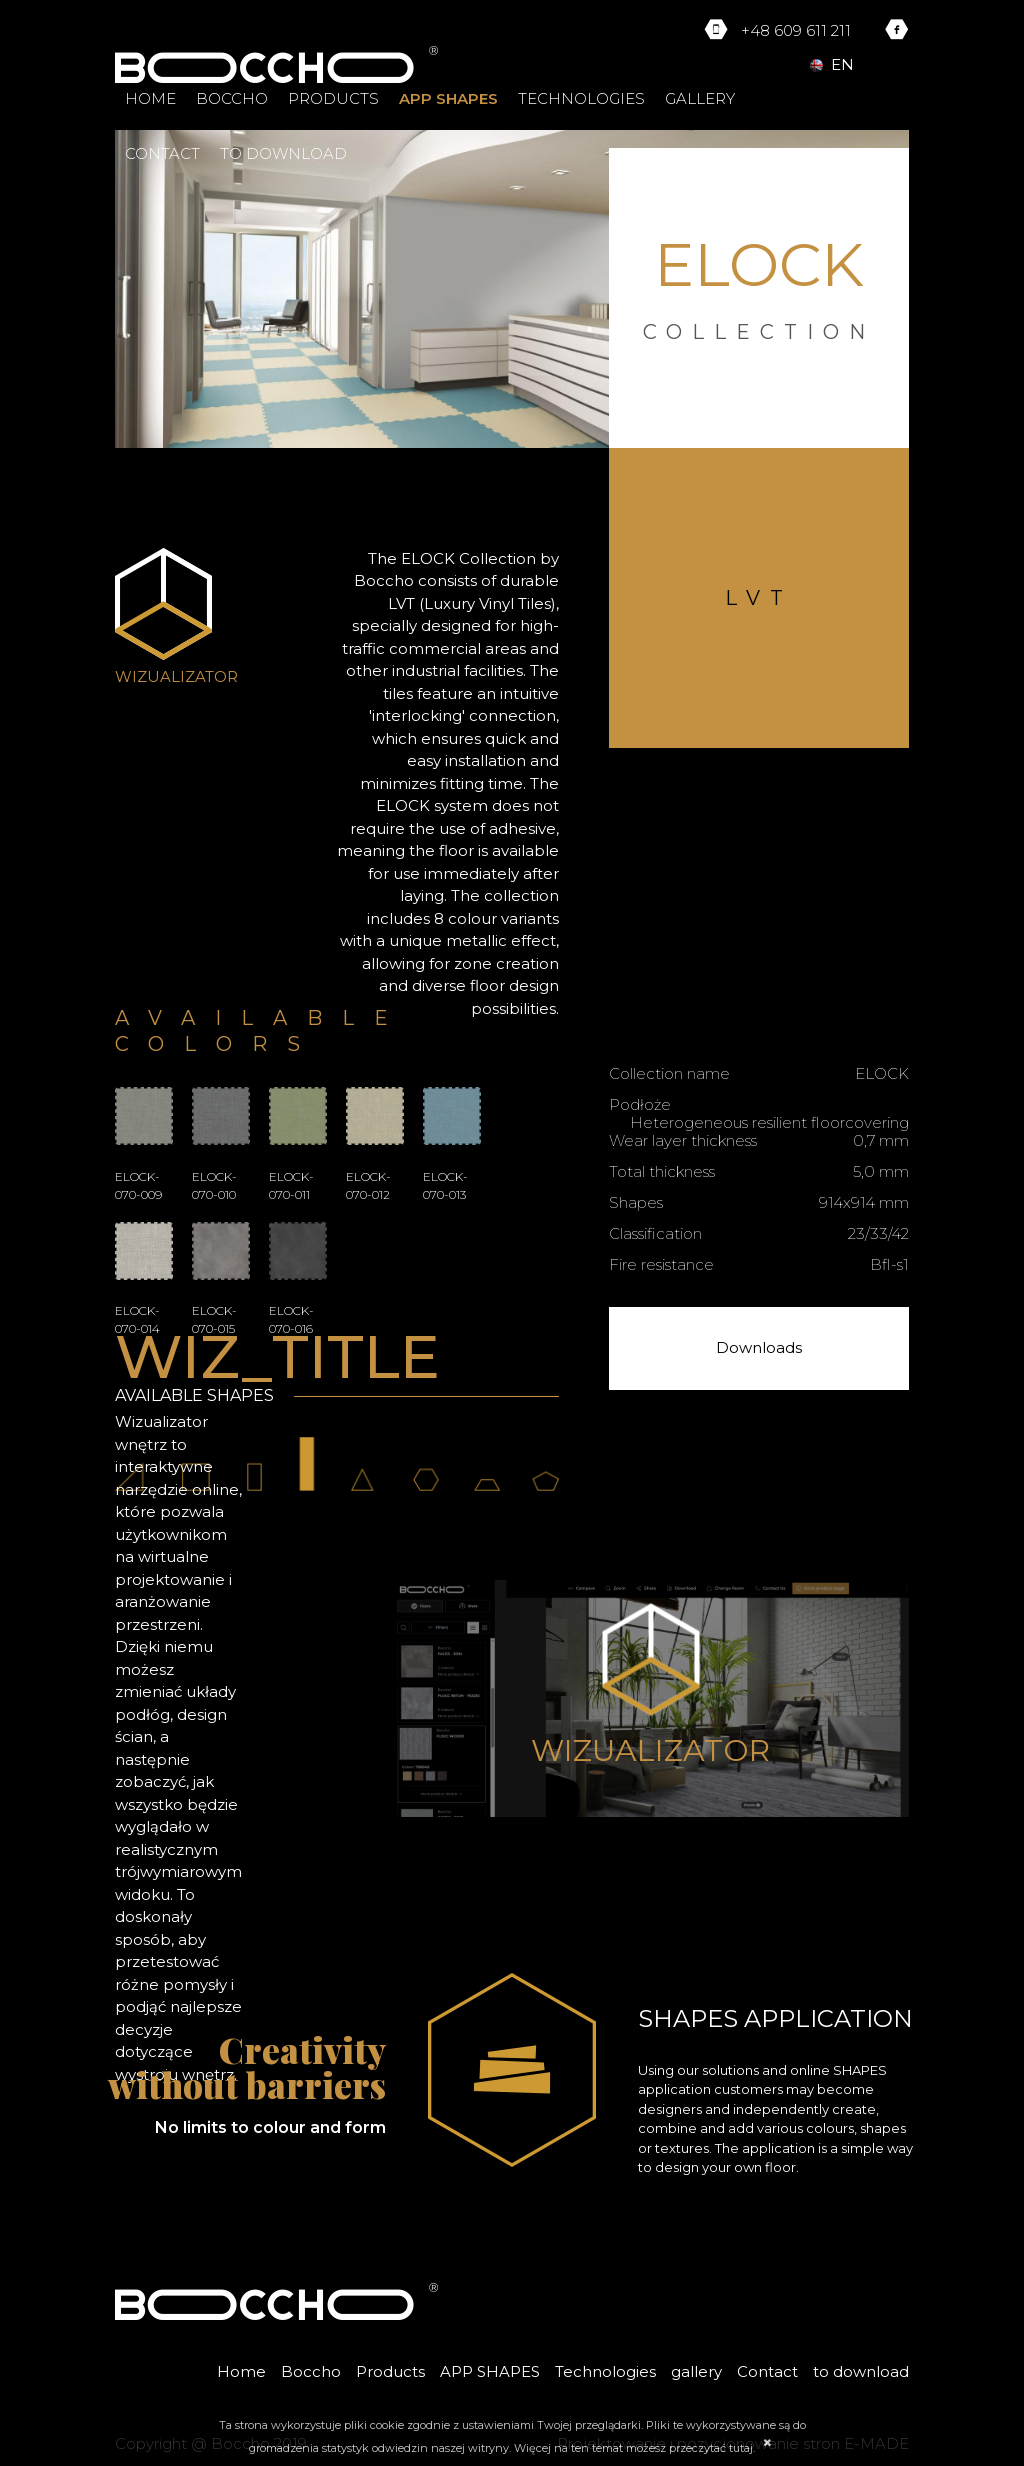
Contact (162, 153)
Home (150, 98)
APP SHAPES (448, 98)
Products (333, 98)
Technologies (581, 98)
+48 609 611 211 (796, 30)
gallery (700, 98)
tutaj (741, 2448)
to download (283, 153)
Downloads (759, 1347)
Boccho (232, 98)
